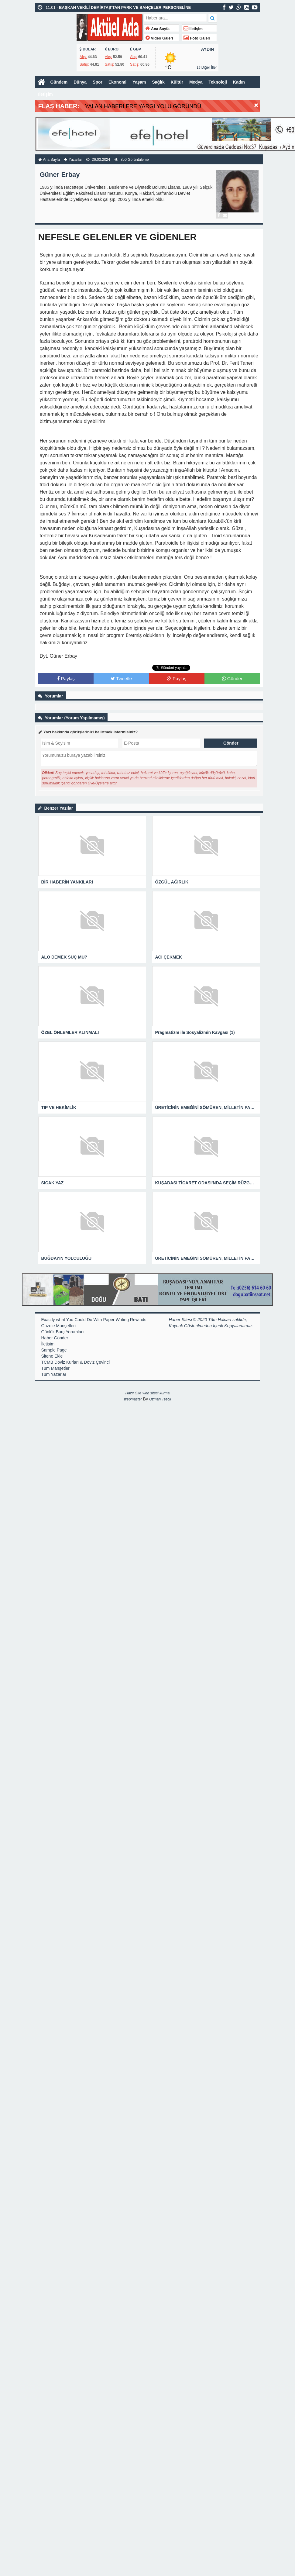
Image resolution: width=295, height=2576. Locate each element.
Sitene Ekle (52, 1356)
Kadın (239, 82)
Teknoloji (218, 82)
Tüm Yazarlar (54, 1374)
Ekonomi (117, 82)
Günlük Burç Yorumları (62, 1331)
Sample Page (54, 1350)
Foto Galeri (197, 38)
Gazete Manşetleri (58, 1325)
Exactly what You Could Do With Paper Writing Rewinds (93, 1319)
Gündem (59, 82)
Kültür (177, 82)
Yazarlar (75, 159)
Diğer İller (207, 67)
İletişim (193, 29)
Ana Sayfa (158, 29)
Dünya (80, 82)
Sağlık (158, 82)
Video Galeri (159, 38)
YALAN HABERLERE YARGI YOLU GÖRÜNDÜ (143, 106)
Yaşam (139, 82)
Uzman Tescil (160, 1399)
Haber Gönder (54, 1337)
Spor (97, 82)
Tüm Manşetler (55, 1368)
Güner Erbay (60, 174)
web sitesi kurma (156, 1393)
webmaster (133, 1399)
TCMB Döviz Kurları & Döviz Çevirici (75, 1362)
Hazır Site (133, 1393)
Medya (196, 82)
